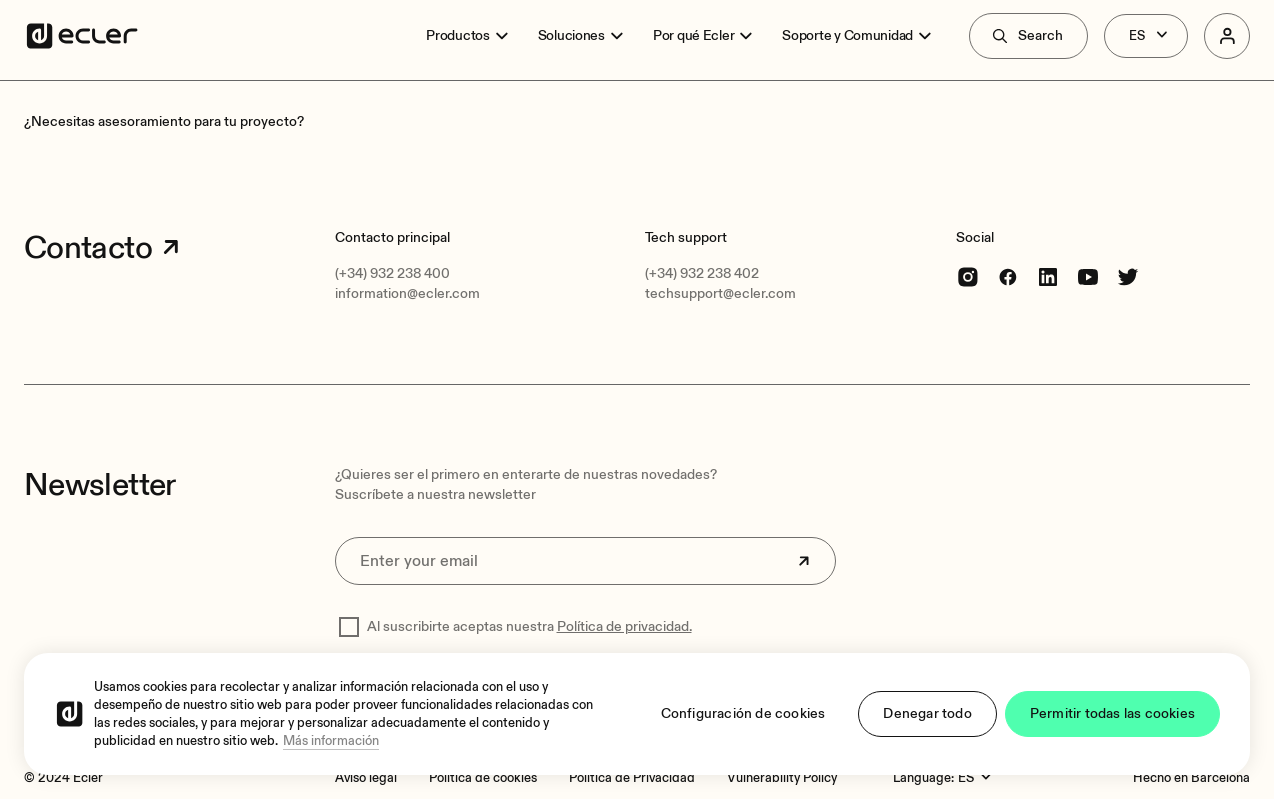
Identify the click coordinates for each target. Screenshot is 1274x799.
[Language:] (977, 778)
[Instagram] (968, 276)
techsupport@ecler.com (720, 293)
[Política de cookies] (483, 778)
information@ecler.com (407, 293)
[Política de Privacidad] (632, 778)
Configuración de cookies (743, 713)
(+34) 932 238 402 (702, 273)
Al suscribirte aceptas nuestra (529, 626)
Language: (923, 778)
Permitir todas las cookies (1112, 713)
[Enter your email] (586, 561)
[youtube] (1088, 276)
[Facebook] (1008, 276)
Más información (331, 741)
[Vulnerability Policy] (782, 778)
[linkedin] (1048, 276)
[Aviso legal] (366, 778)
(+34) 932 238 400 (392, 273)
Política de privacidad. (624, 626)
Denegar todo (927, 713)
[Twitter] (1128, 276)
